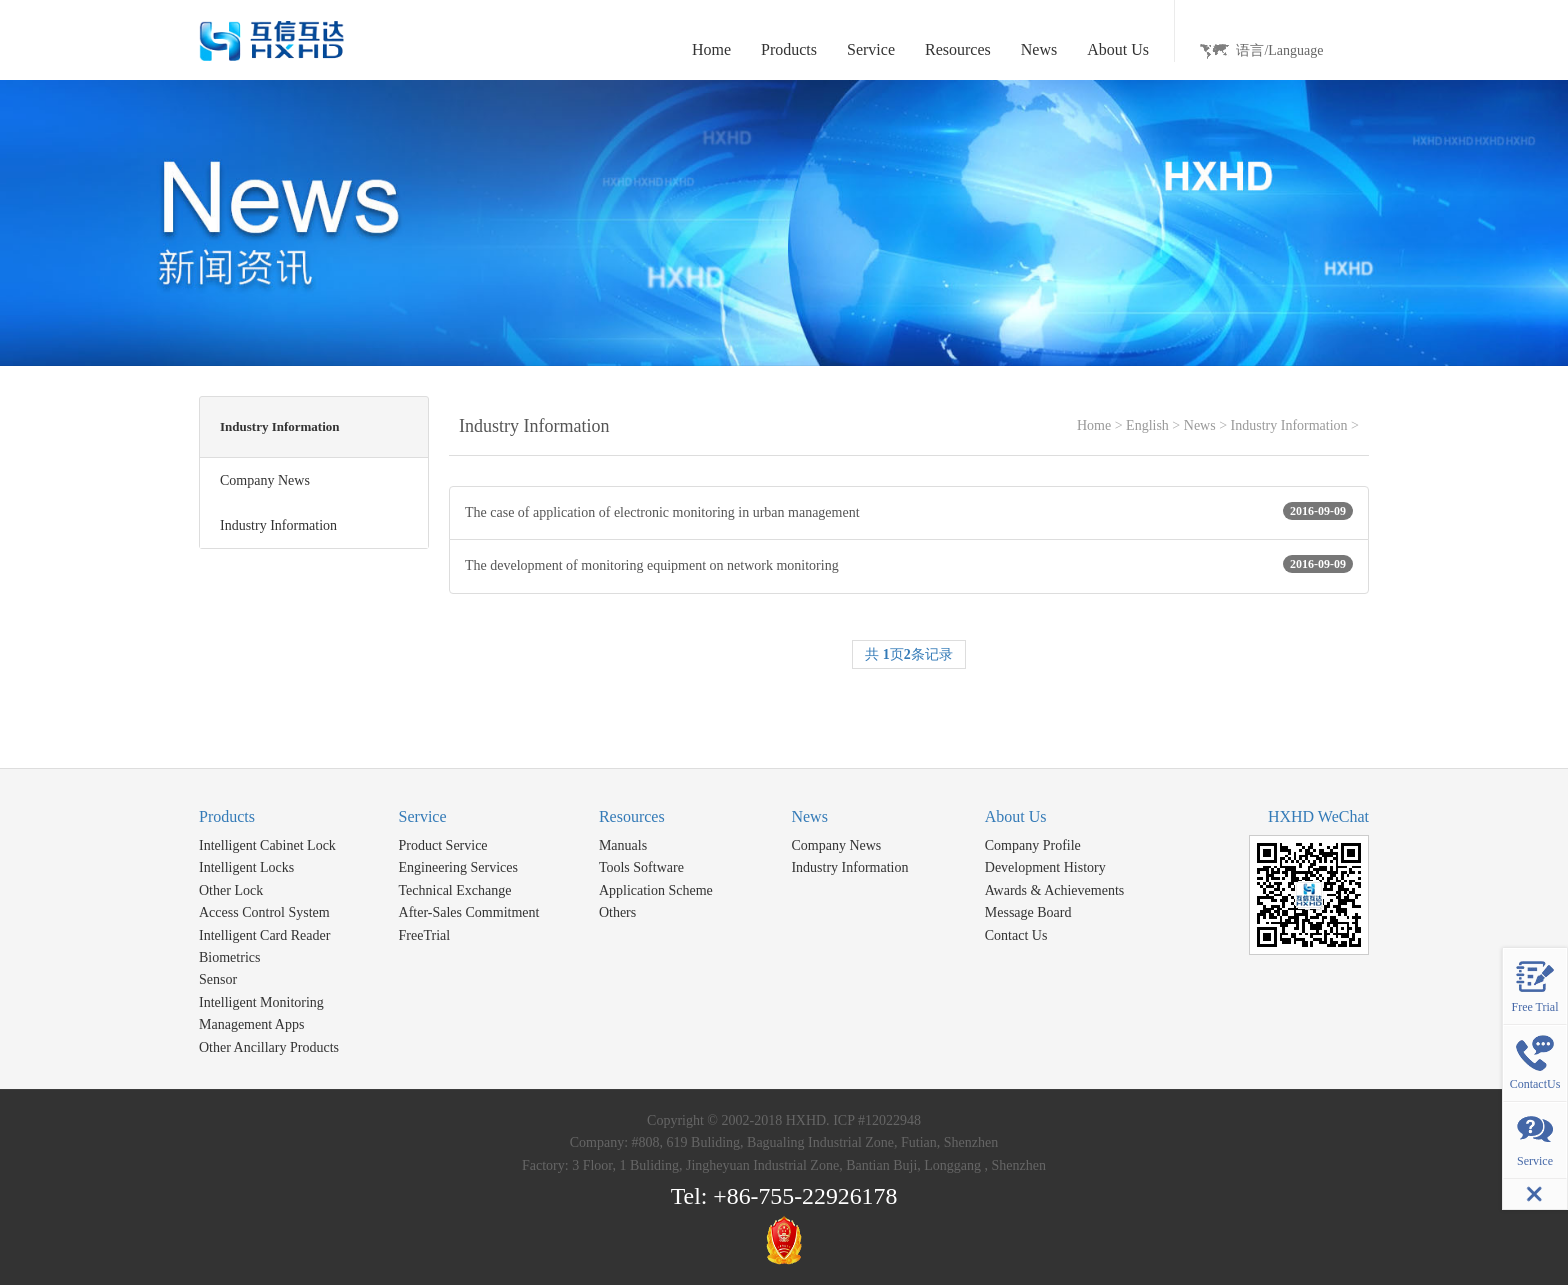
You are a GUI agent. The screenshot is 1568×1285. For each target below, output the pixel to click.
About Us (1016, 816)
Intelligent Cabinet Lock (267, 845)
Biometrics (229, 957)
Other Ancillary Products (269, 1047)
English (1147, 425)
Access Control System (264, 912)
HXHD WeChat (1318, 816)
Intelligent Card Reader (264, 935)
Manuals (623, 845)
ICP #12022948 (877, 1120)
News (1200, 425)
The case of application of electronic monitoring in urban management (909, 511)
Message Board (1028, 912)
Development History (1045, 867)
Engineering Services (458, 867)
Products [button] (789, 49)
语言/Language (1279, 50)
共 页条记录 (909, 654)
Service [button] (871, 49)
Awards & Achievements (1054, 890)
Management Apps (251, 1024)
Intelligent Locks (246, 867)
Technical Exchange (455, 890)
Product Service (443, 845)
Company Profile (1033, 845)
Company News (836, 845)
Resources (632, 816)
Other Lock (231, 890)
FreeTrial (425, 935)
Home (711, 49)
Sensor (218, 979)
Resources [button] (958, 49)
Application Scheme (656, 890)
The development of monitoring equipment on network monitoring (909, 564)
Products (227, 816)
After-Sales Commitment (469, 912)
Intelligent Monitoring (261, 1002)
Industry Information (1289, 425)
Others (617, 912)
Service (423, 816)
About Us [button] (1118, 49)
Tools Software (641, 867)
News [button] (1039, 49)
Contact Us (1016, 935)
